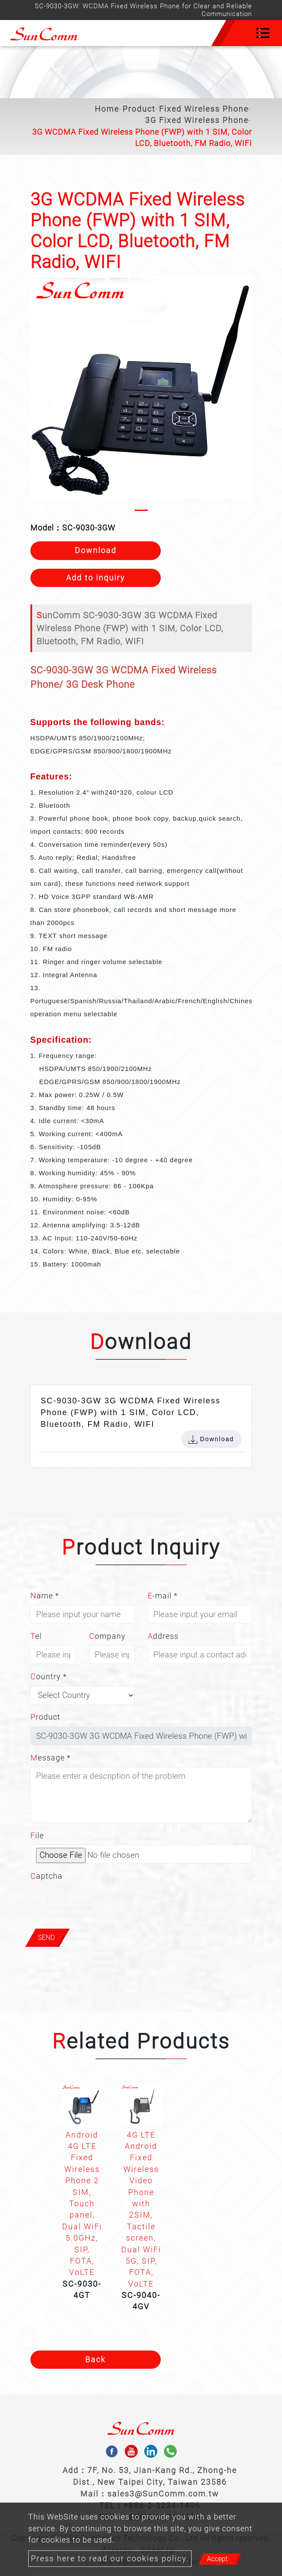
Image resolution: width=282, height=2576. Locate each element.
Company (107, 1636)
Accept (217, 2559)
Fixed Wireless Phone (204, 109)
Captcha (46, 1876)
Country (48, 1676)
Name (44, 1595)
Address (163, 1636)
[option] (82, 2194)
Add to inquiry (95, 578)
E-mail (163, 1595)
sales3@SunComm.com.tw (163, 2493)
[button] (38, 395)
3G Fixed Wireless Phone (197, 120)
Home (107, 109)
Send (46, 1937)
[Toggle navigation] (263, 33)
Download (95, 550)
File (37, 1835)
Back (95, 2359)
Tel (36, 1636)
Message (50, 1758)
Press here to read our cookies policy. (110, 2558)
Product (139, 109)
